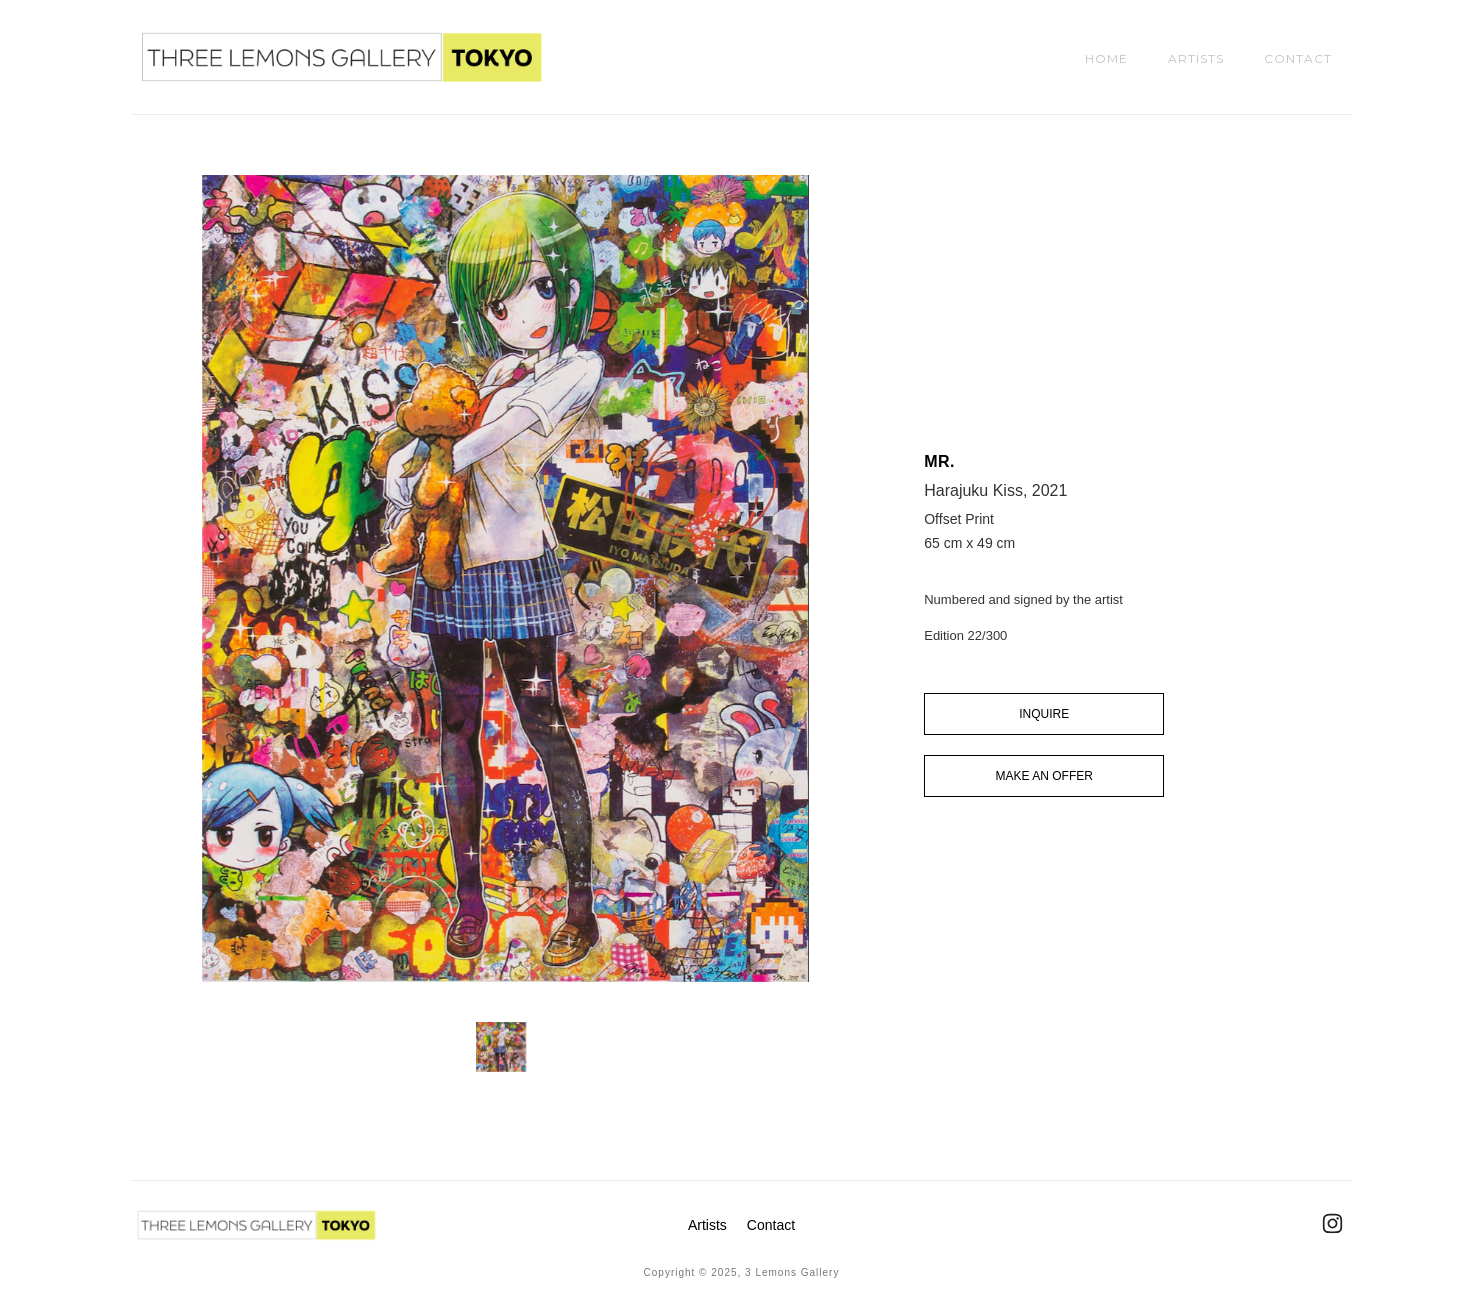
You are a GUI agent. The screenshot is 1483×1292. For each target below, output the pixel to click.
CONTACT (1298, 58)
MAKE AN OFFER (1044, 776)
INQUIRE (1044, 714)
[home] (342, 57)
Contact (771, 1225)
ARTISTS (1196, 58)
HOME (1106, 58)
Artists (707, 1225)
